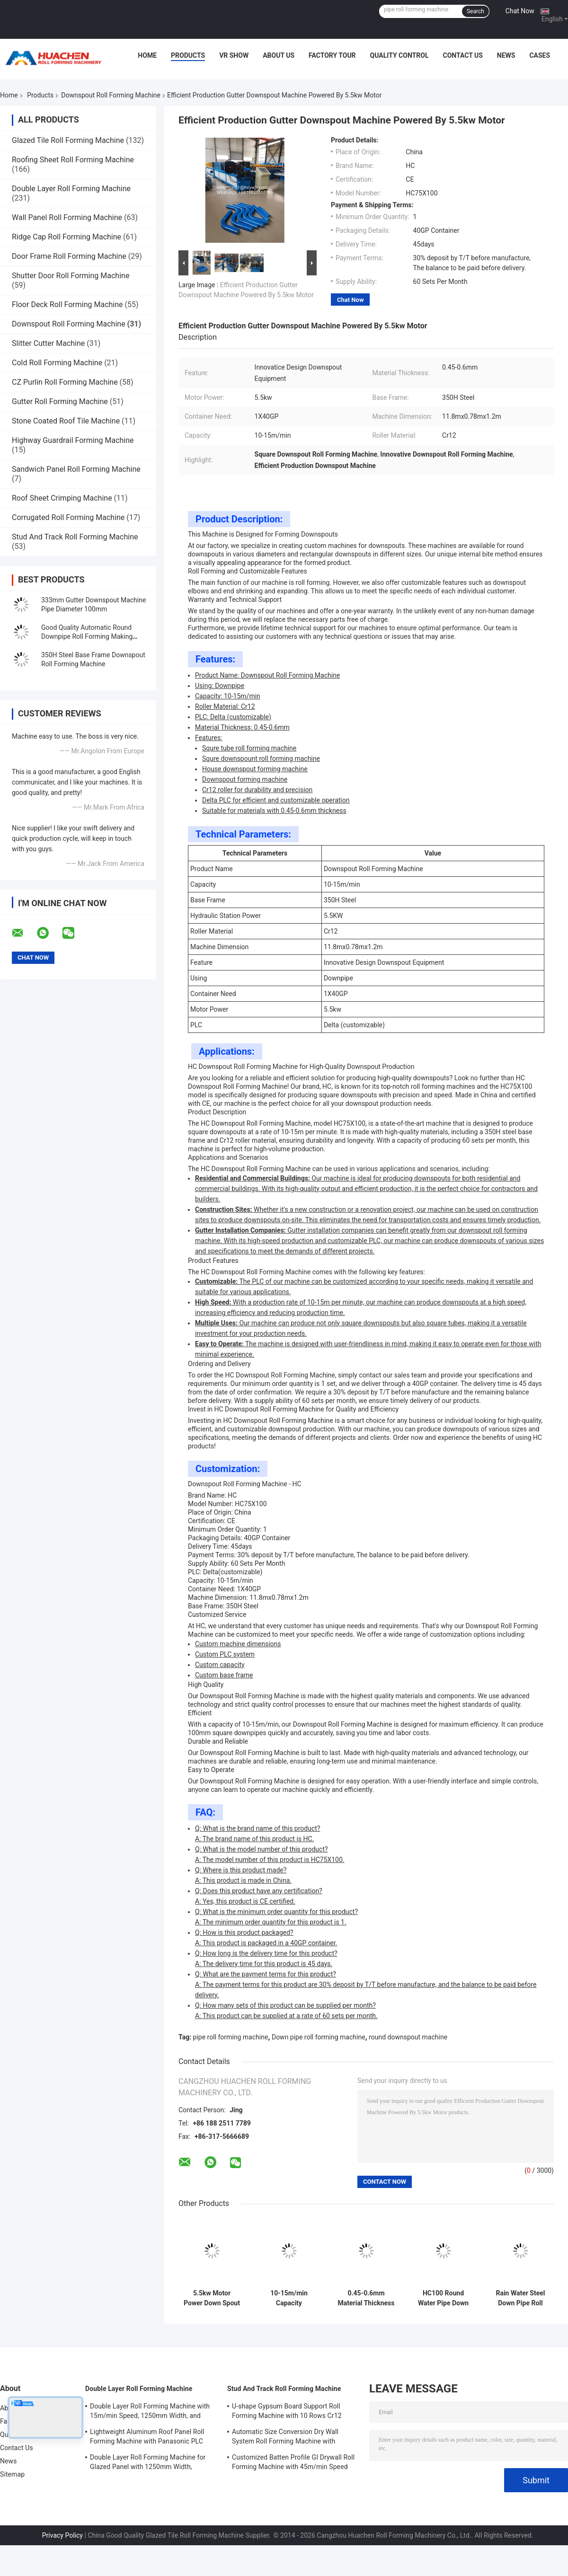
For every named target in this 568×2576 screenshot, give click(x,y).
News (506, 55)
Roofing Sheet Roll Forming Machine (73, 159)
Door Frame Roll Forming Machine (69, 256)
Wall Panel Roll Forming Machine (67, 217)
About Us (278, 55)
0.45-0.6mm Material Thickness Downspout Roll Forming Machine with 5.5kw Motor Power (366, 2298)
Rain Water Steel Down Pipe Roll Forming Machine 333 (521, 2298)
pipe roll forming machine (230, 2037)
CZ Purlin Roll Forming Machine (65, 382)
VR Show (233, 55)
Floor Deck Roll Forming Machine (67, 304)
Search (475, 11)
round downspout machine (408, 2037)
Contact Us (462, 55)
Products (188, 55)
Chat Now (520, 11)
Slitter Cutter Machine (48, 343)
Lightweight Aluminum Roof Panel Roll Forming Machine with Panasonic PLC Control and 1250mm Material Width (147, 2438)
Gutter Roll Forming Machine (60, 401)
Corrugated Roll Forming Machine (68, 517)
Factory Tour (332, 55)
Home (147, 55)
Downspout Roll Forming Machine (110, 95)
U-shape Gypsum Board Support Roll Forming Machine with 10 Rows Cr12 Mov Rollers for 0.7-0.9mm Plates (287, 2412)
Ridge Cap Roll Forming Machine (66, 236)
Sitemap (12, 2474)
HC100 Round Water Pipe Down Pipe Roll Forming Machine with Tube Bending (443, 2298)
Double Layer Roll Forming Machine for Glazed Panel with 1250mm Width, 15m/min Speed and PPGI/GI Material (147, 2463)
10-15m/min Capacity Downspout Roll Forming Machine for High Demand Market (289, 2298)
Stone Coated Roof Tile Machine (66, 420)
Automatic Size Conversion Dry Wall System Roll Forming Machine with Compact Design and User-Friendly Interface (285, 2438)
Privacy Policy (62, 2535)
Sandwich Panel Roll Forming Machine (76, 469)
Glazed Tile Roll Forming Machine (68, 140)
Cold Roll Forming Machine (57, 362)
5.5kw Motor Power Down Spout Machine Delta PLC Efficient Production (212, 2298)
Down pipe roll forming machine (318, 2037)
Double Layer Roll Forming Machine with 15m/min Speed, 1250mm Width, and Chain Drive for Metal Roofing (150, 2412)
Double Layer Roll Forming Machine (71, 188)
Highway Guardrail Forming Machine (73, 440)
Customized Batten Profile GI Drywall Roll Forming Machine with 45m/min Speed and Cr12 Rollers (293, 2463)
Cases (539, 55)
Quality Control (399, 55)
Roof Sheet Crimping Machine (62, 498)
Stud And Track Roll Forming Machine (75, 536)
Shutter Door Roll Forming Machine (70, 275)
